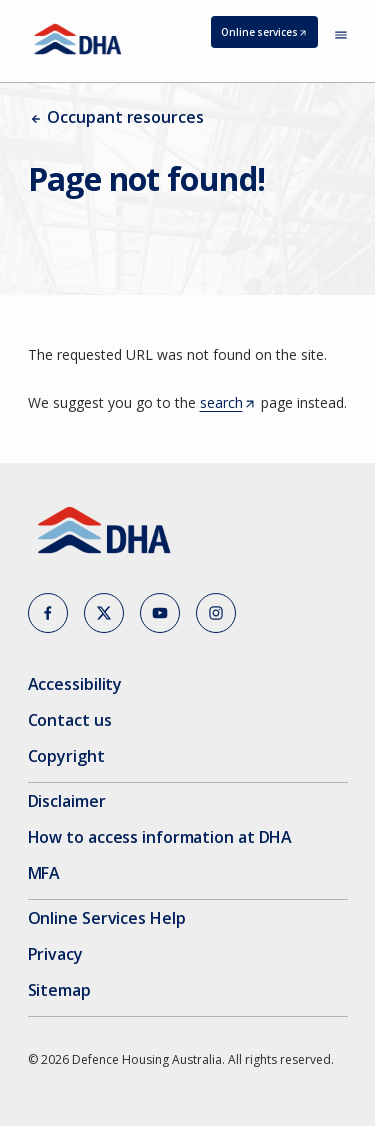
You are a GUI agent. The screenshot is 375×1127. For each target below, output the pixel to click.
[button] (48, 613)
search (228, 402)
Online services (269, 35)
